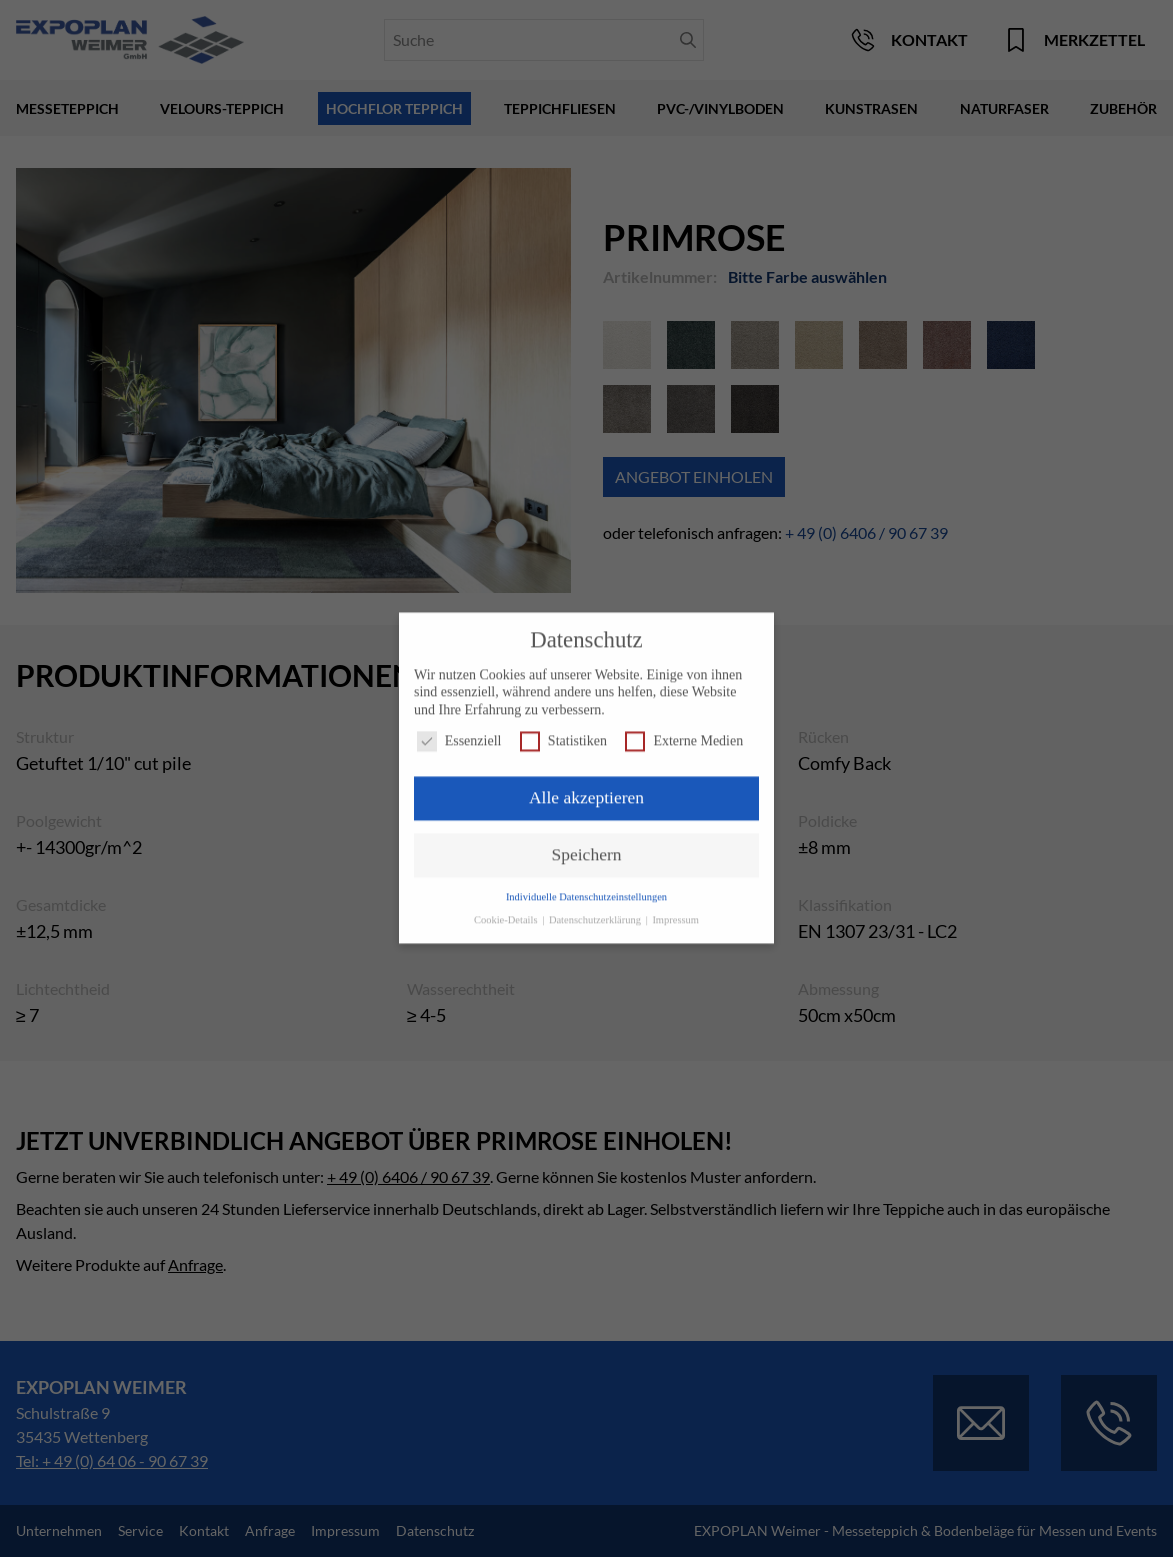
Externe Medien (684, 732)
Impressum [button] (675, 910)
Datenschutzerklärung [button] (596, 910)
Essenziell (459, 732)
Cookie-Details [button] (507, 910)
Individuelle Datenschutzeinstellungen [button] (586, 887)
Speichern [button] (587, 845)
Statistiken (563, 732)
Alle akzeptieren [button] (586, 789)
